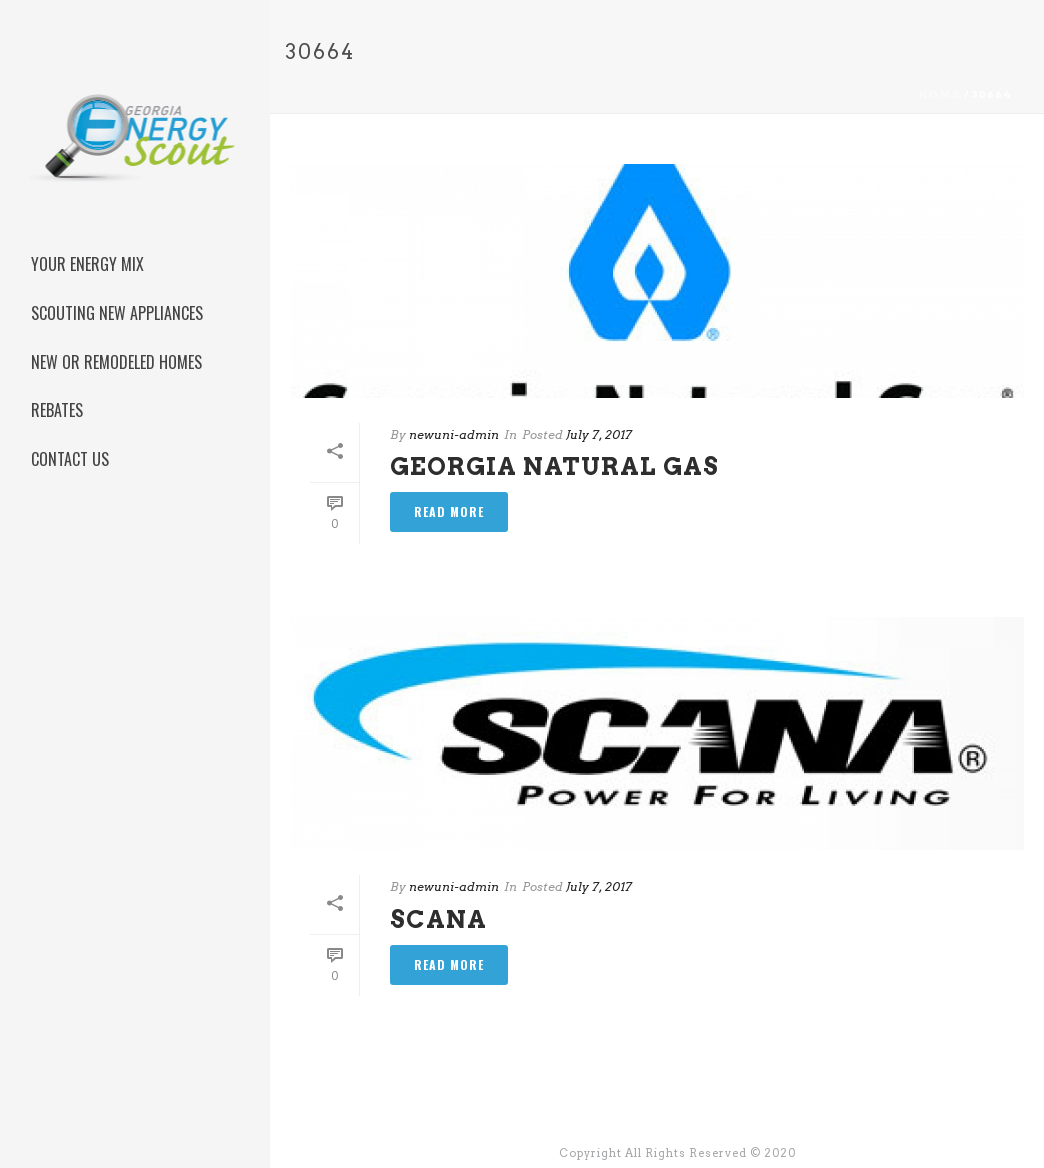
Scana (438, 919)
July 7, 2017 (599, 434)
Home (939, 94)
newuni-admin (454, 434)
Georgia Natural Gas (554, 466)
